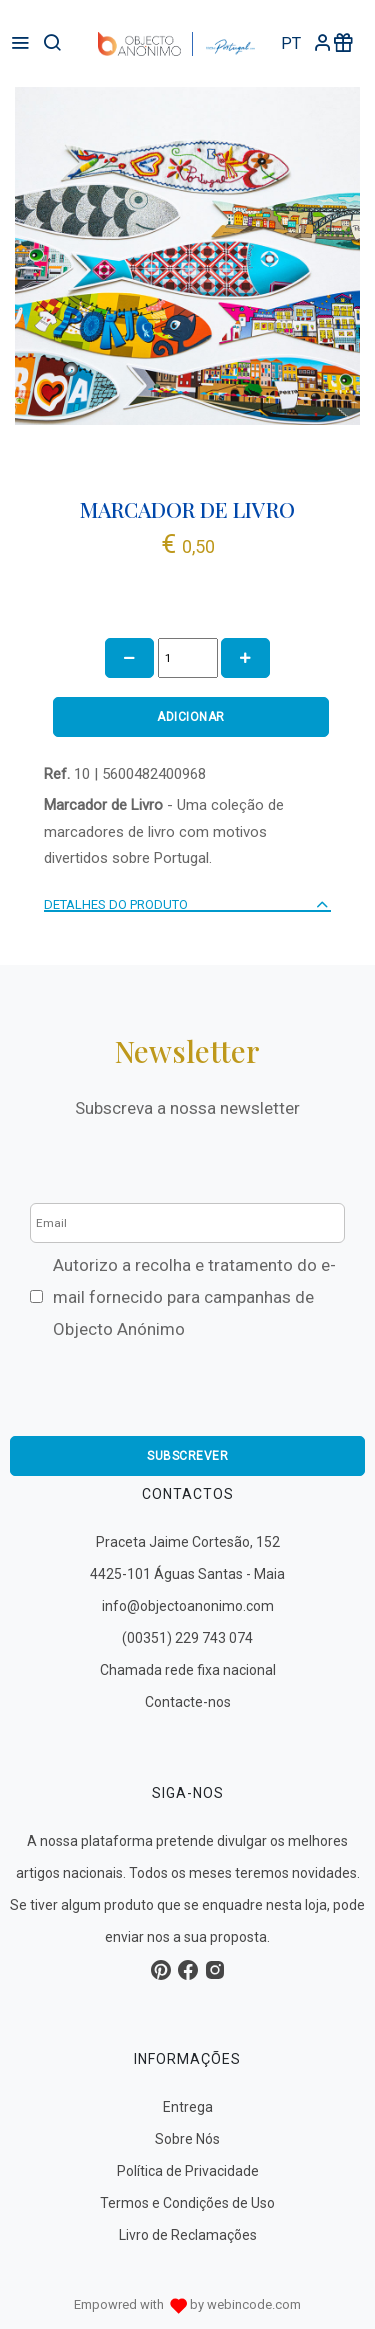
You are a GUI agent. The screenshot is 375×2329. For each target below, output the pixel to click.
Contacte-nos (188, 1702)
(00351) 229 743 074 (187, 1638)
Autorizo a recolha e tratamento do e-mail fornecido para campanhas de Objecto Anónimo (194, 1297)
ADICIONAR (191, 717)
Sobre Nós (187, 2139)
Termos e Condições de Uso (187, 2203)
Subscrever (187, 1456)
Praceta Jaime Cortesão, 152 (188, 1542)
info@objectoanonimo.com (188, 1606)
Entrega (188, 2107)
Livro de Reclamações (188, 2235)
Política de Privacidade (188, 2171)
